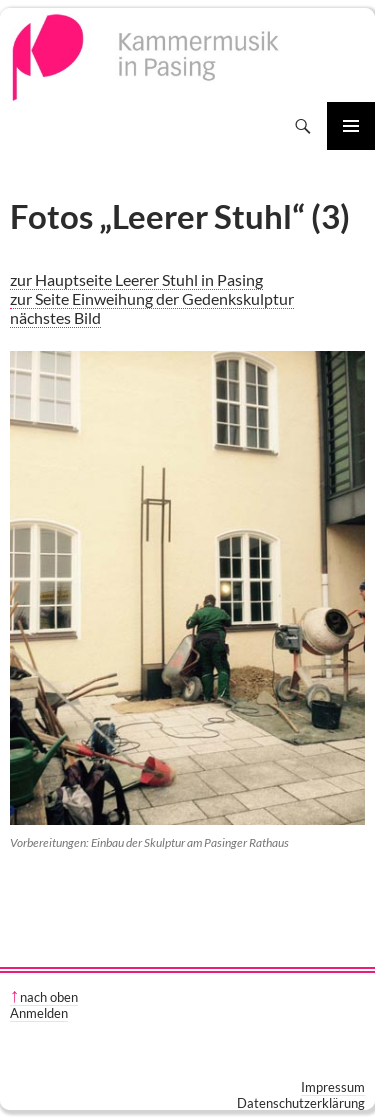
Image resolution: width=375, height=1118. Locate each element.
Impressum (333, 1087)
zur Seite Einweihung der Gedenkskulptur (152, 298)
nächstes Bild (55, 317)
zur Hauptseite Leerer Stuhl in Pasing (136, 279)
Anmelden (39, 1013)
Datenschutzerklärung (301, 1103)
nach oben (49, 997)
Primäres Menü (351, 126)
